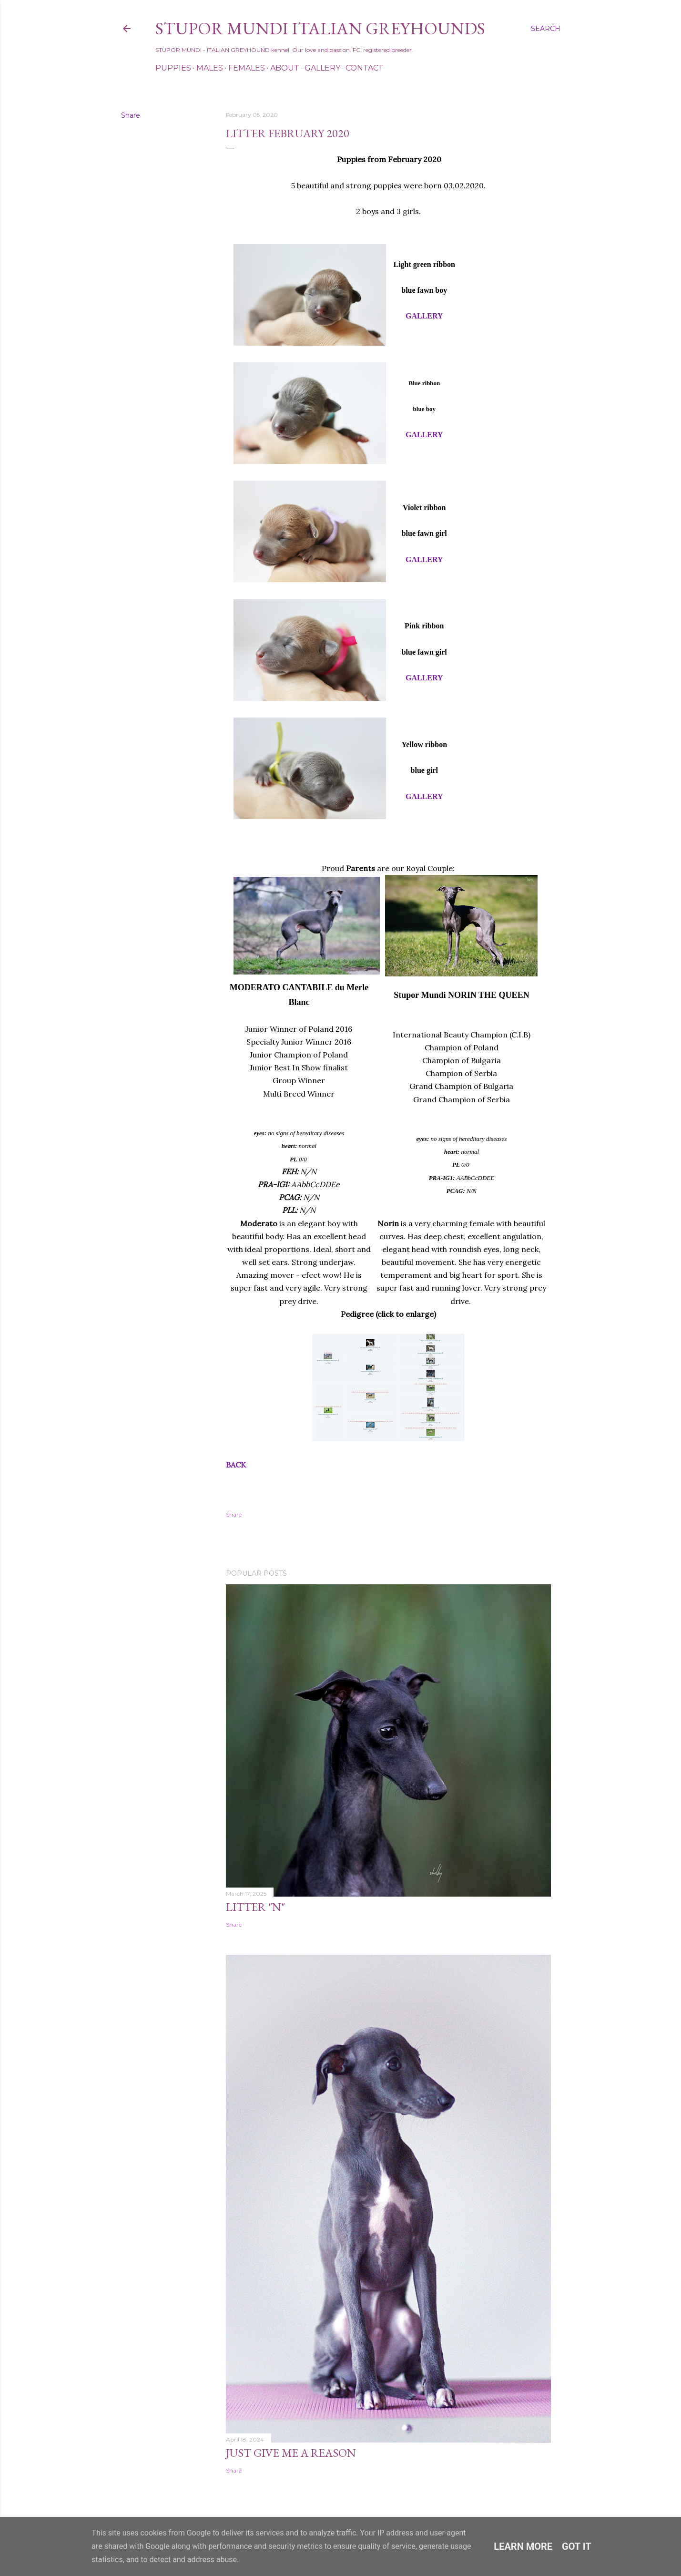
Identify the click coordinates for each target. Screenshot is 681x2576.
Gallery (322, 67)
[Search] (545, 28)
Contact (365, 67)
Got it (576, 2546)
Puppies (173, 67)
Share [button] (130, 115)
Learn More (523, 2546)
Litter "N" (255, 1906)
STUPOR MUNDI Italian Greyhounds (320, 28)
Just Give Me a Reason (291, 2452)
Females (246, 67)
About (284, 67)
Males (209, 67)
